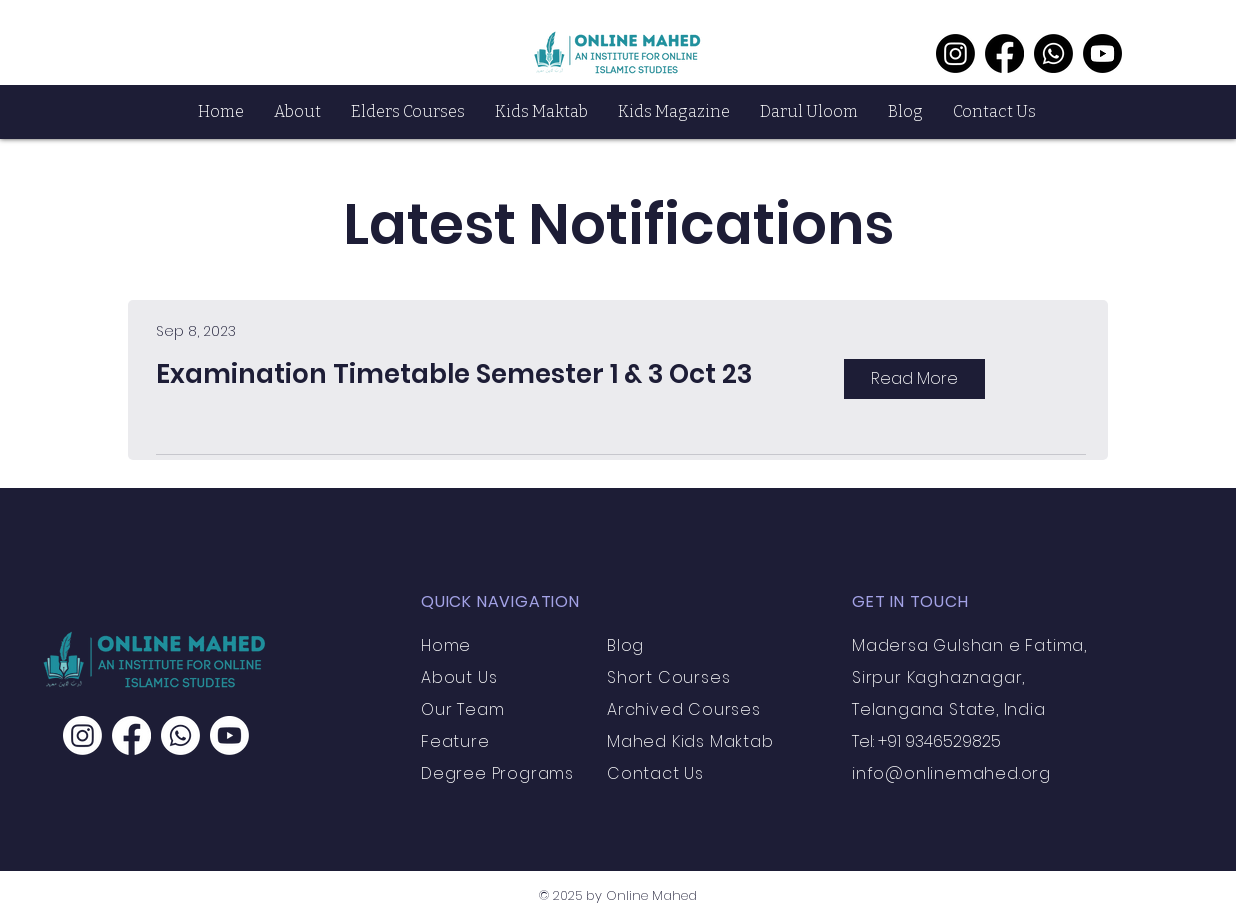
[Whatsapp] (1053, 53)
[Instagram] (955, 53)
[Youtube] (1102, 53)
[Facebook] (1004, 53)
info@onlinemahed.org (951, 773)
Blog (625, 645)
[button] (297, 112)
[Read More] (914, 379)
